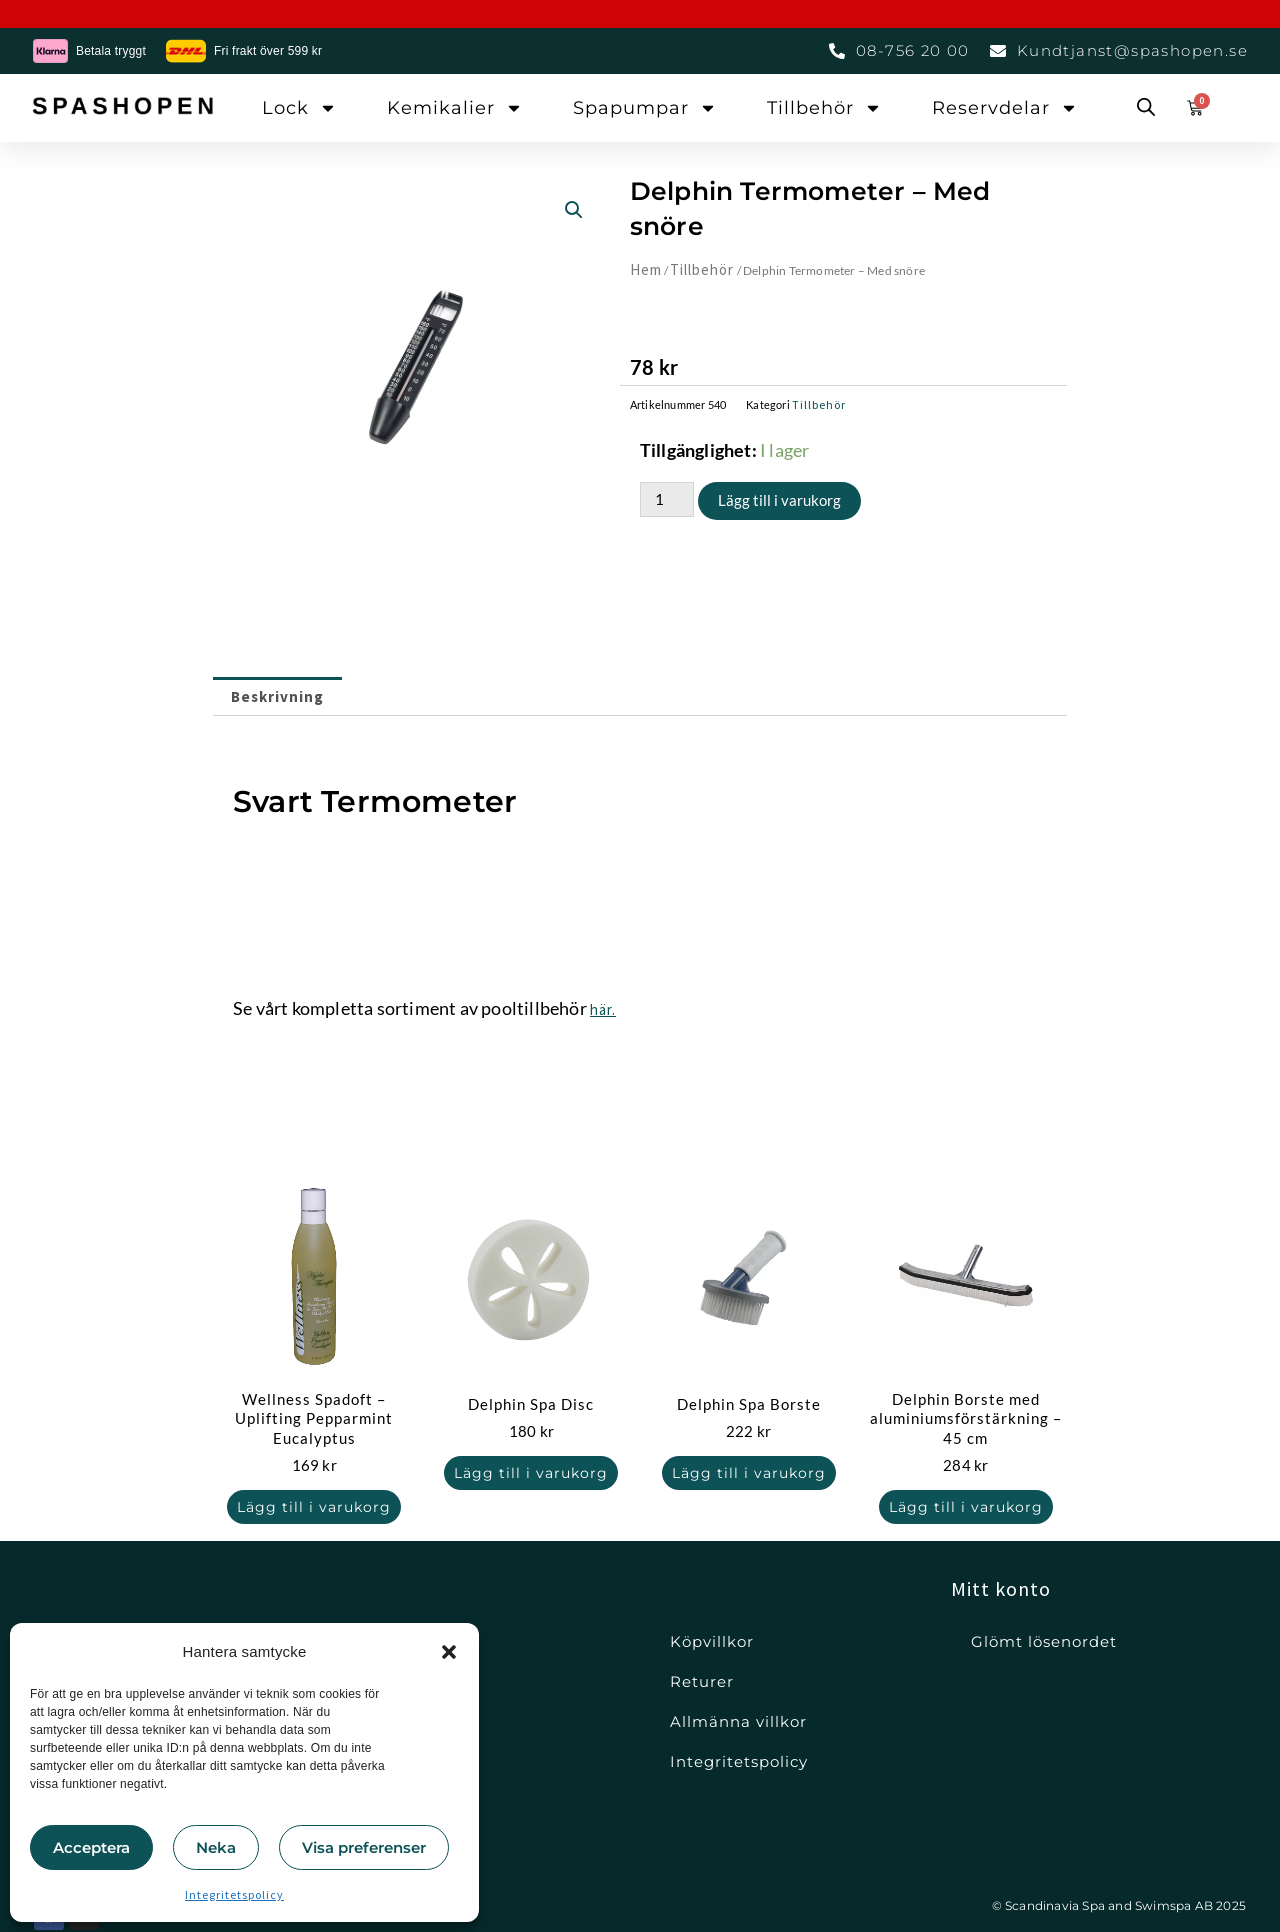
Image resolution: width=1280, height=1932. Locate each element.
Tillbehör (824, 108)
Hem (646, 269)
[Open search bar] (1146, 108)
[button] (449, 1652)
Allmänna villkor (738, 1721)
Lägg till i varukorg (779, 500)
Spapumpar (645, 108)
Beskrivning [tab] (277, 696)
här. (603, 1009)
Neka (216, 1847)
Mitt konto (1001, 1588)
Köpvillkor (712, 1641)
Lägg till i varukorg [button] (314, 1507)
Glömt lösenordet (1044, 1641)
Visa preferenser (364, 1847)
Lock (299, 108)
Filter (391, 1681)
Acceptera (91, 1847)
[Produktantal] (667, 499)
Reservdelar (1005, 108)
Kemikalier (455, 108)
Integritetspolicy (234, 1894)
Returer (702, 1681)
